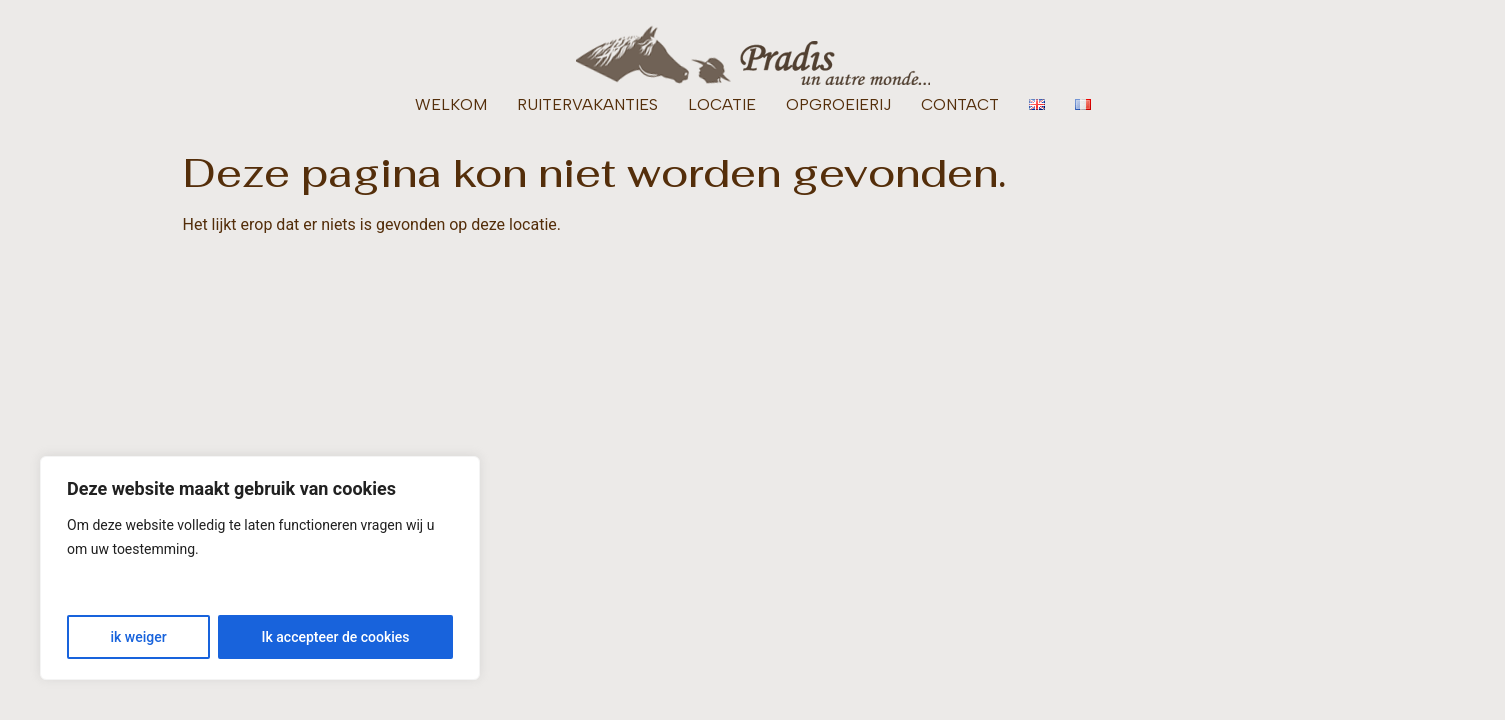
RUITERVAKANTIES (587, 104)
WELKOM (451, 104)
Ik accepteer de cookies (336, 637)
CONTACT (960, 104)
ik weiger (138, 637)
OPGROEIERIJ (838, 104)
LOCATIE (722, 104)
